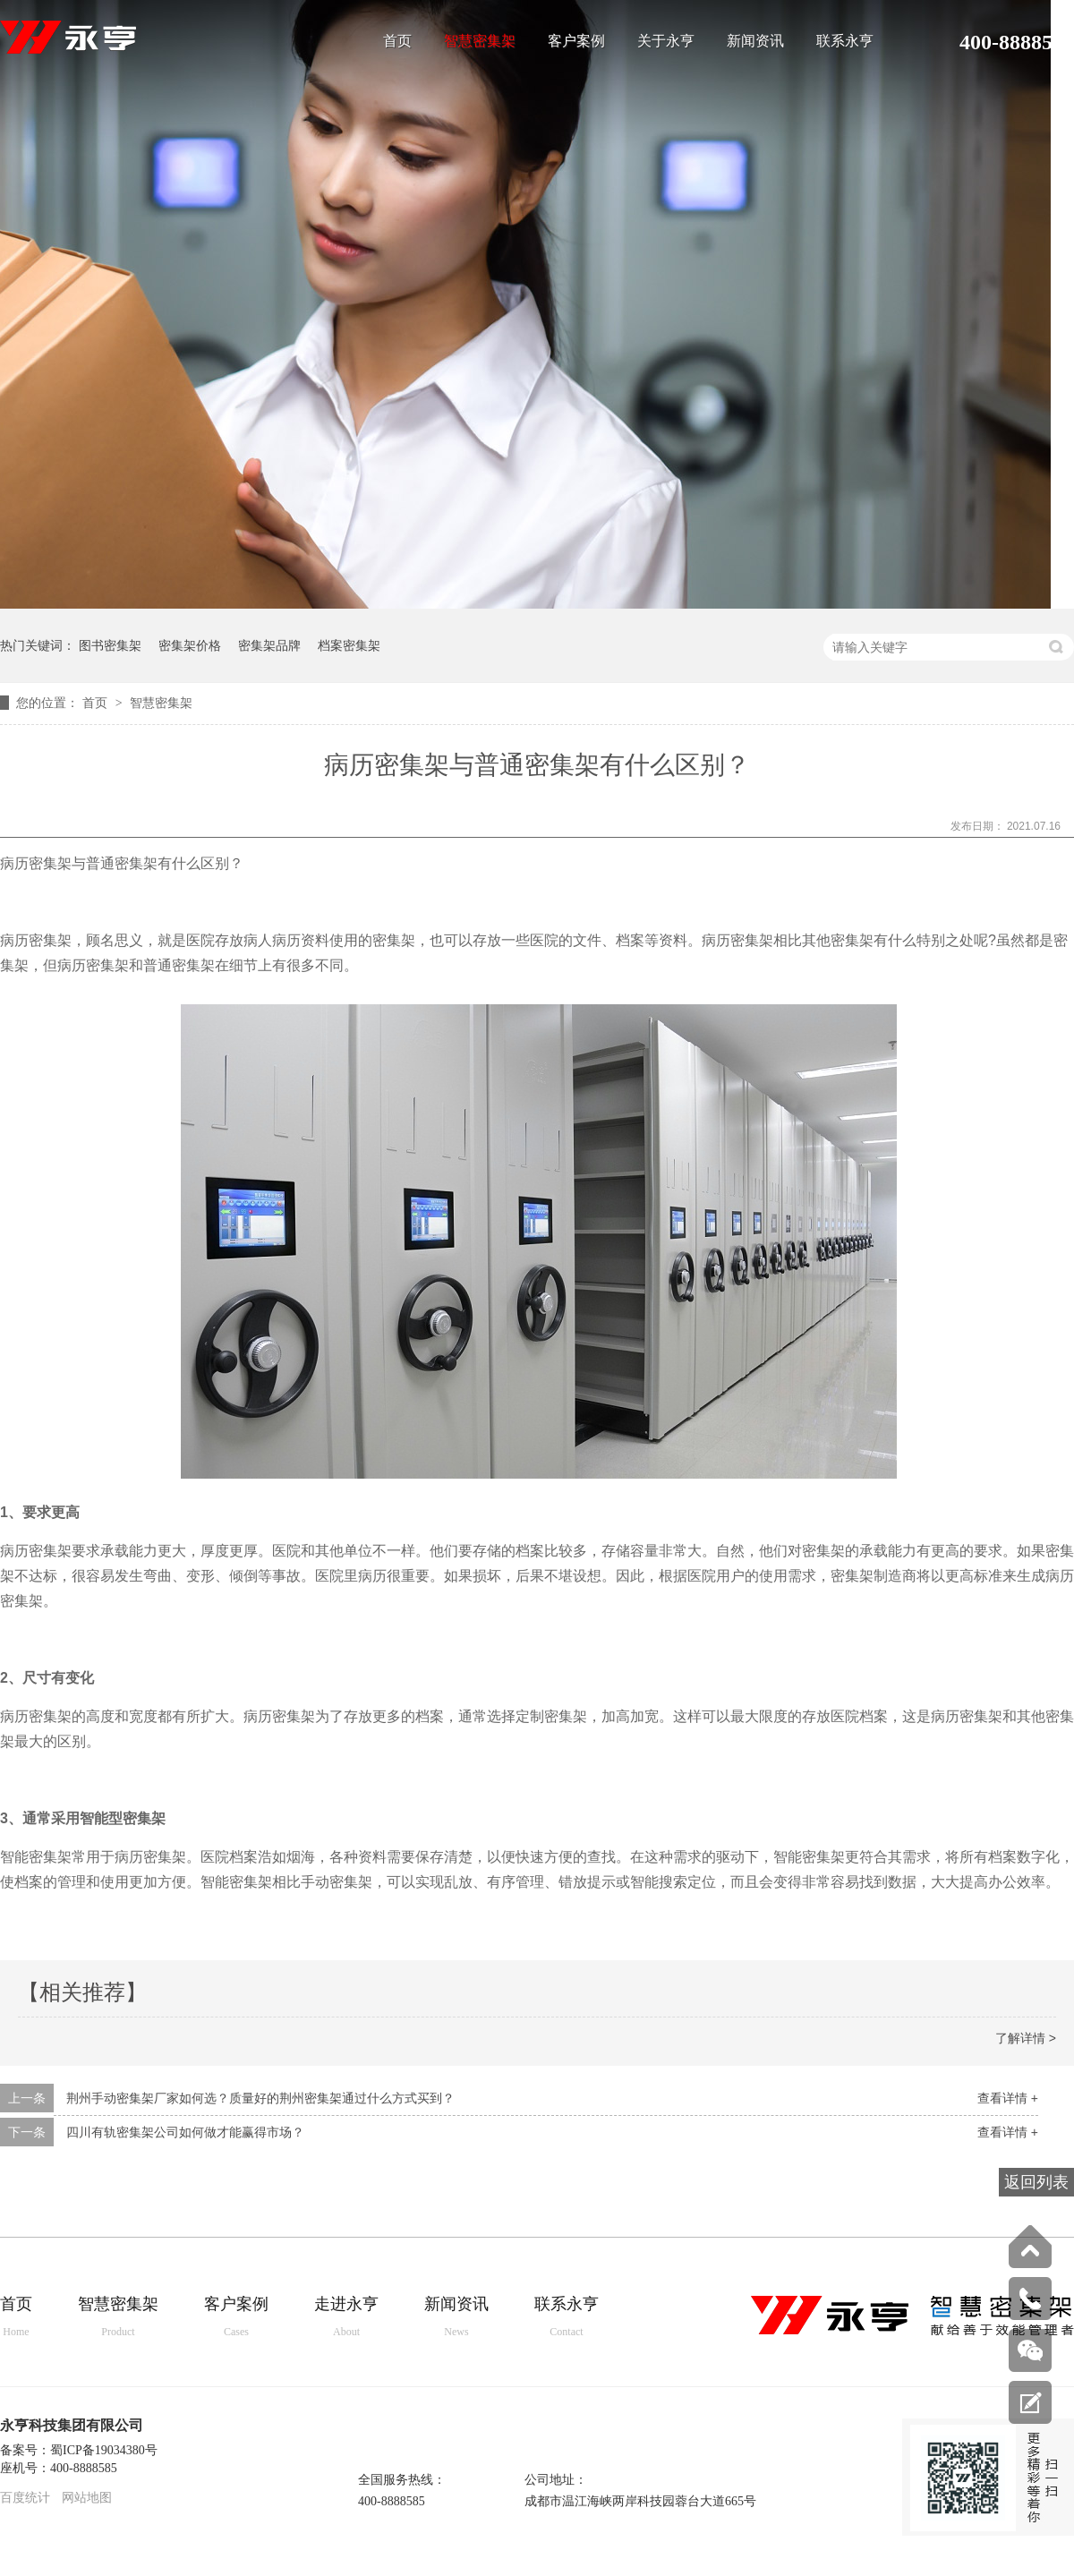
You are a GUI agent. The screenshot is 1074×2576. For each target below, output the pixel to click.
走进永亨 (346, 2318)
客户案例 (576, 41)
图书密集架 (110, 645)
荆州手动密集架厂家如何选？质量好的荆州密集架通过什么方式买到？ (260, 2098)
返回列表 (1036, 2182)
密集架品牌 (269, 645)
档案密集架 (349, 645)
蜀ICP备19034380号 (104, 2450)
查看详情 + (1007, 2098)
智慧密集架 (480, 41)
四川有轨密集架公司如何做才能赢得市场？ (185, 2132)
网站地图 (87, 2497)
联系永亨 (845, 41)
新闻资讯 (755, 41)
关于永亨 (666, 41)
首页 (397, 41)
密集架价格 (189, 645)
